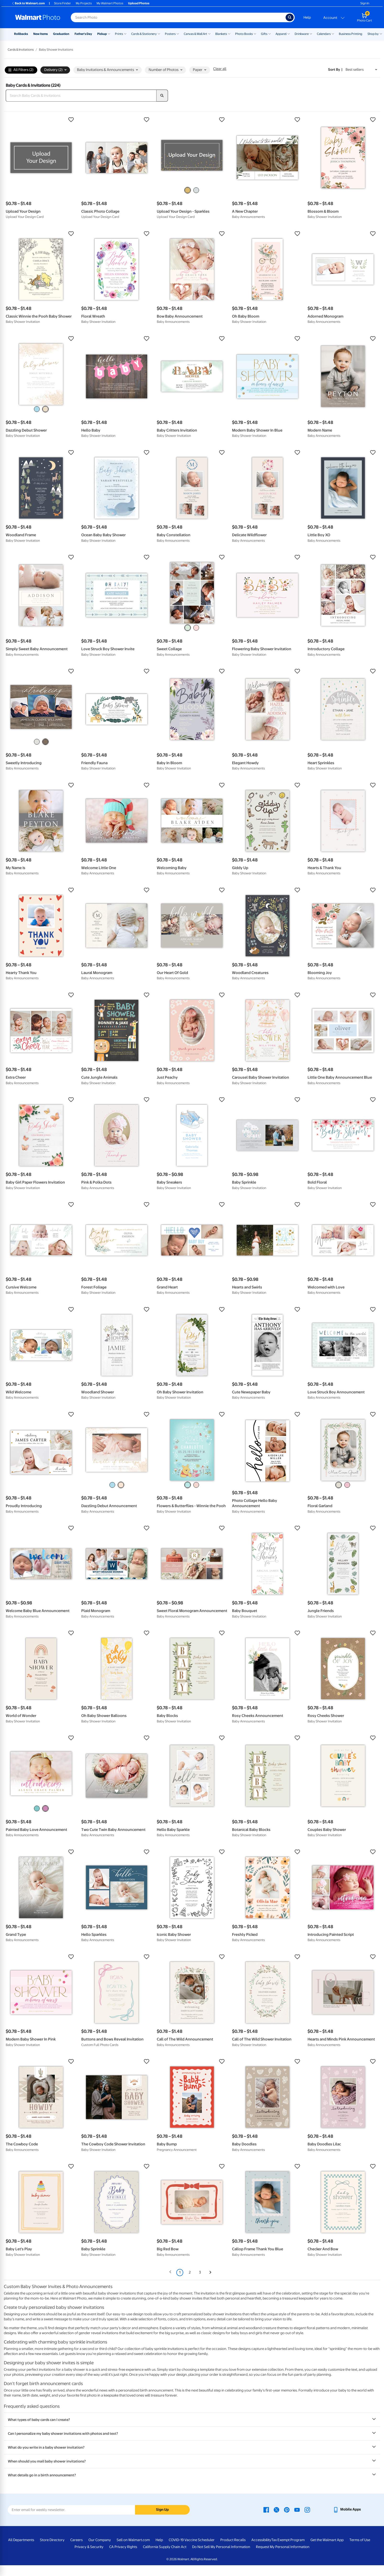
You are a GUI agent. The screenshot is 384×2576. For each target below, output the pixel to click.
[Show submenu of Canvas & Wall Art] (209, 33)
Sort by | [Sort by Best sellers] (335, 69)
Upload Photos (138, 3)
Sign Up (162, 2509)
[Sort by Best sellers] (361, 69)
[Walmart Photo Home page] (38, 17)
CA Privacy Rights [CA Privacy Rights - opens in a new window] (123, 2547)
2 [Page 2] (190, 2272)
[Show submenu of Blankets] (229, 33)
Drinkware (302, 34)
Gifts (264, 34)
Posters (170, 34)
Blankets (221, 34)
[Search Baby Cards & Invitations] (81, 96)
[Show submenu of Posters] (177, 33)
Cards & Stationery (144, 34)
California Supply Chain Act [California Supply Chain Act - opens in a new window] (164, 2547)
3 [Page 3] (200, 2272)
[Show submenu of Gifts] (269, 33)
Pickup (102, 34)
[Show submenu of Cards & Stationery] (158, 33)
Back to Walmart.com (28, 3)
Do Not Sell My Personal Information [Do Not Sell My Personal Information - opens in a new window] (221, 2547)
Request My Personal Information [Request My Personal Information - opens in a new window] (282, 2547)
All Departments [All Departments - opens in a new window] (21, 2540)
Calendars (324, 34)
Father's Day (83, 34)
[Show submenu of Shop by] (380, 33)
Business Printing (350, 34)
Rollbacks (21, 34)
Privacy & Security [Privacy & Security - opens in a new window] (89, 2547)
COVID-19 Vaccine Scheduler (192, 2540)
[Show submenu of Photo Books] (255, 33)
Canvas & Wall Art (195, 34)
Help (307, 17)
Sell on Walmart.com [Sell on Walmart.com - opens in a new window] (133, 2540)
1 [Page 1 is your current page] (179, 2272)
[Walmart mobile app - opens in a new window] (347, 2509)
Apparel (281, 34)
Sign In (364, 3)
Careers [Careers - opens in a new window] (76, 2540)
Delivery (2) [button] (55, 70)
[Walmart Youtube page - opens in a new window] (297, 2509)
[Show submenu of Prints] (125, 33)
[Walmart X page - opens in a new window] (276, 2509)
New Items (40, 34)
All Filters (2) (20, 70)
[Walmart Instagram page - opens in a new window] (307, 2509)
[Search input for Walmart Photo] (178, 17)
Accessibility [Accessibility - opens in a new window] (261, 2540)
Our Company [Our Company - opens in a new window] (99, 2540)
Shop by (373, 34)
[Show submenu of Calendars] (332, 33)
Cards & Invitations (21, 49)
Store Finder (62, 3)
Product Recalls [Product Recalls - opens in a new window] (233, 2540)
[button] (41, 120)
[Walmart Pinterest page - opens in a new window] (287, 2509)
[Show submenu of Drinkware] (310, 33)
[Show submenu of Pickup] (109, 33)
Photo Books (244, 34)
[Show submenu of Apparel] (288, 33)
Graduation (61, 34)
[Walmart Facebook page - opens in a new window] (266, 2509)
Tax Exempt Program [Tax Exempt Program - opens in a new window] (288, 2540)
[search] (162, 96)
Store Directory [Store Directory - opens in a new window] (52, 2540)
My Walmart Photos (110, 3)
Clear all (219, 69)
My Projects (84, 3)
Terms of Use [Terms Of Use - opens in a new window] (359, 2540)
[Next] (210, 2272)
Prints (119, 34)
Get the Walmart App (327, 2540)
